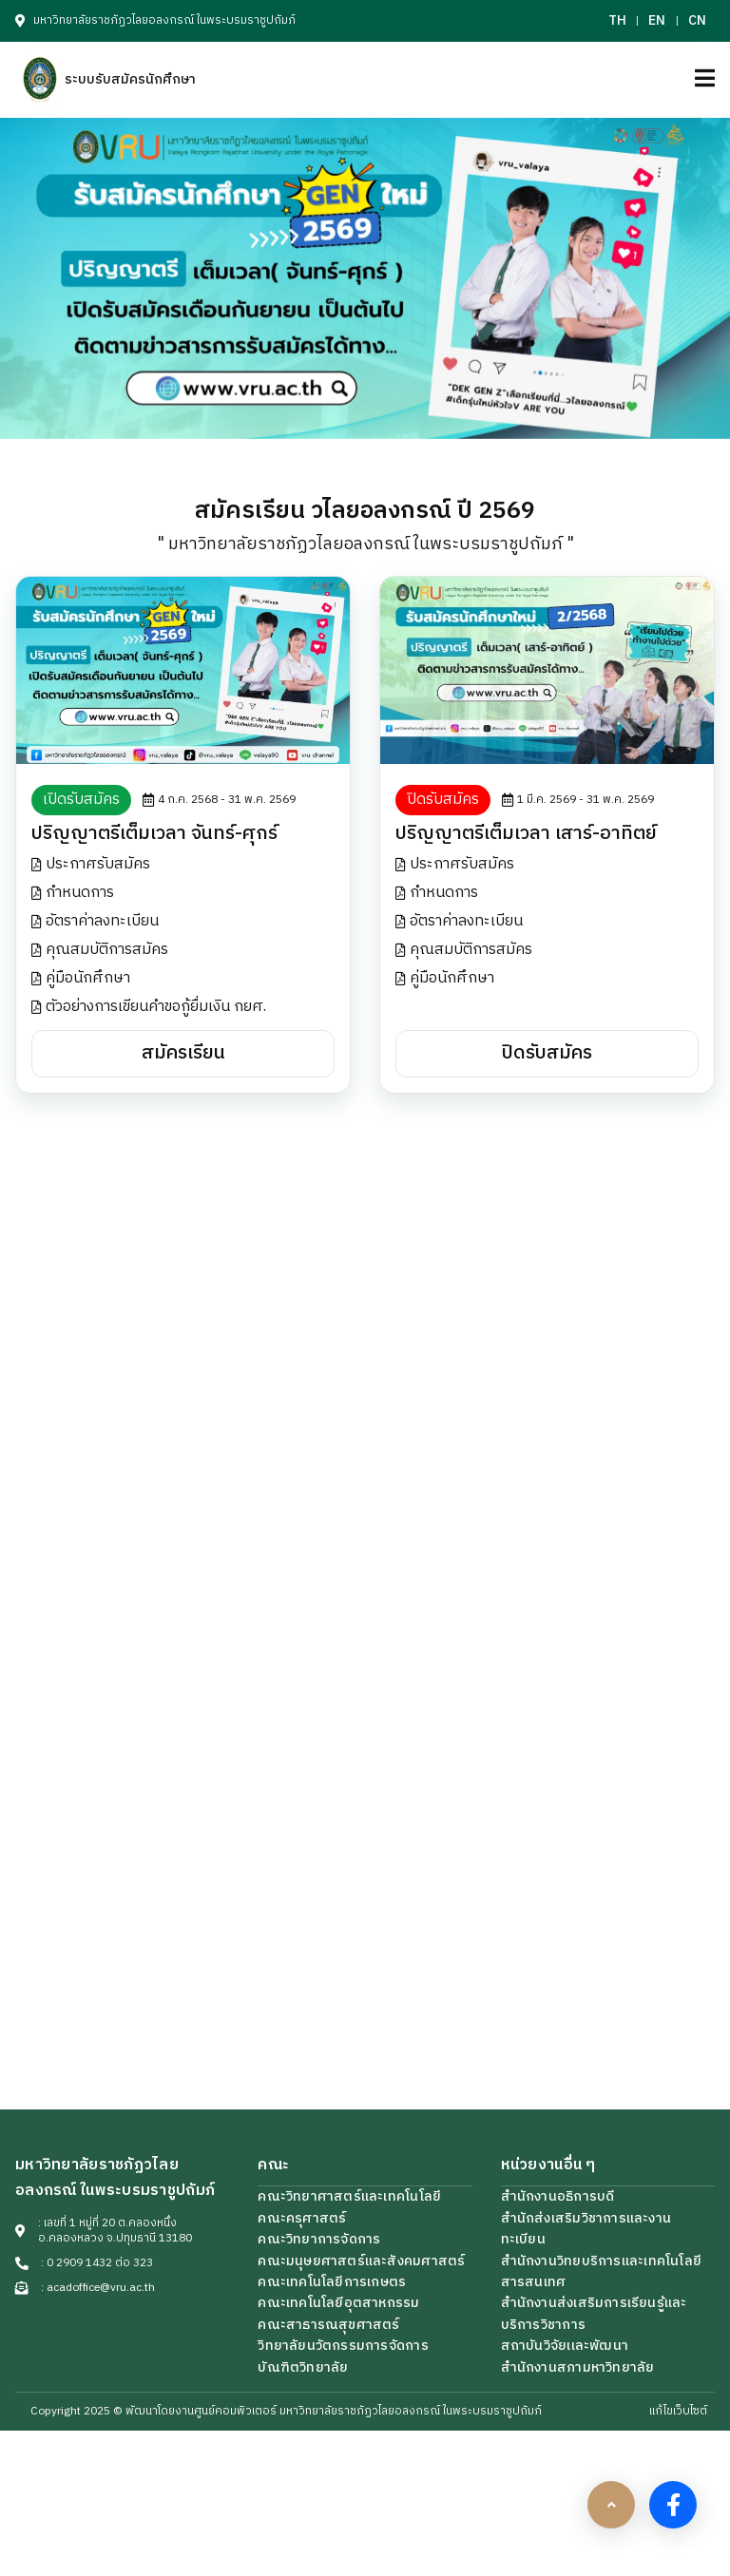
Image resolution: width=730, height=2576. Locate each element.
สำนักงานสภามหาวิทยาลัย (578, 2367)
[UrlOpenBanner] (365, 278)
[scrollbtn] (611, 2504)
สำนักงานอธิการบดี (558, 2196)
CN (697, 20)
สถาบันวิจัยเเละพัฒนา (564, 2346)
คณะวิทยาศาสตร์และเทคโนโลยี (349, 2196)
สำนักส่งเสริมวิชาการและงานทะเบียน (586, 2228)
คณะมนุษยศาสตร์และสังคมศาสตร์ (361, 2261)
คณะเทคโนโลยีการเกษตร (332, 2282)
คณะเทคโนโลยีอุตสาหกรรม (338, 2303)
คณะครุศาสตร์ (302, 2218)
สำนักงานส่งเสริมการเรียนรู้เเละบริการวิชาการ (594, 2313)
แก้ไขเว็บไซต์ (678, 2411)
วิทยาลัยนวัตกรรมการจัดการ (343, 2346)
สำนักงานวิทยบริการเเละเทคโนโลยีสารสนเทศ (601, 2271)
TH (617, 20)
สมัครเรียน (183, 1053)
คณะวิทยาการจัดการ (319, 2239)
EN (656, 20)
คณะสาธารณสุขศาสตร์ (328, 2325)
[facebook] (673, 2504)
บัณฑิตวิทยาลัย (303, 2367)
